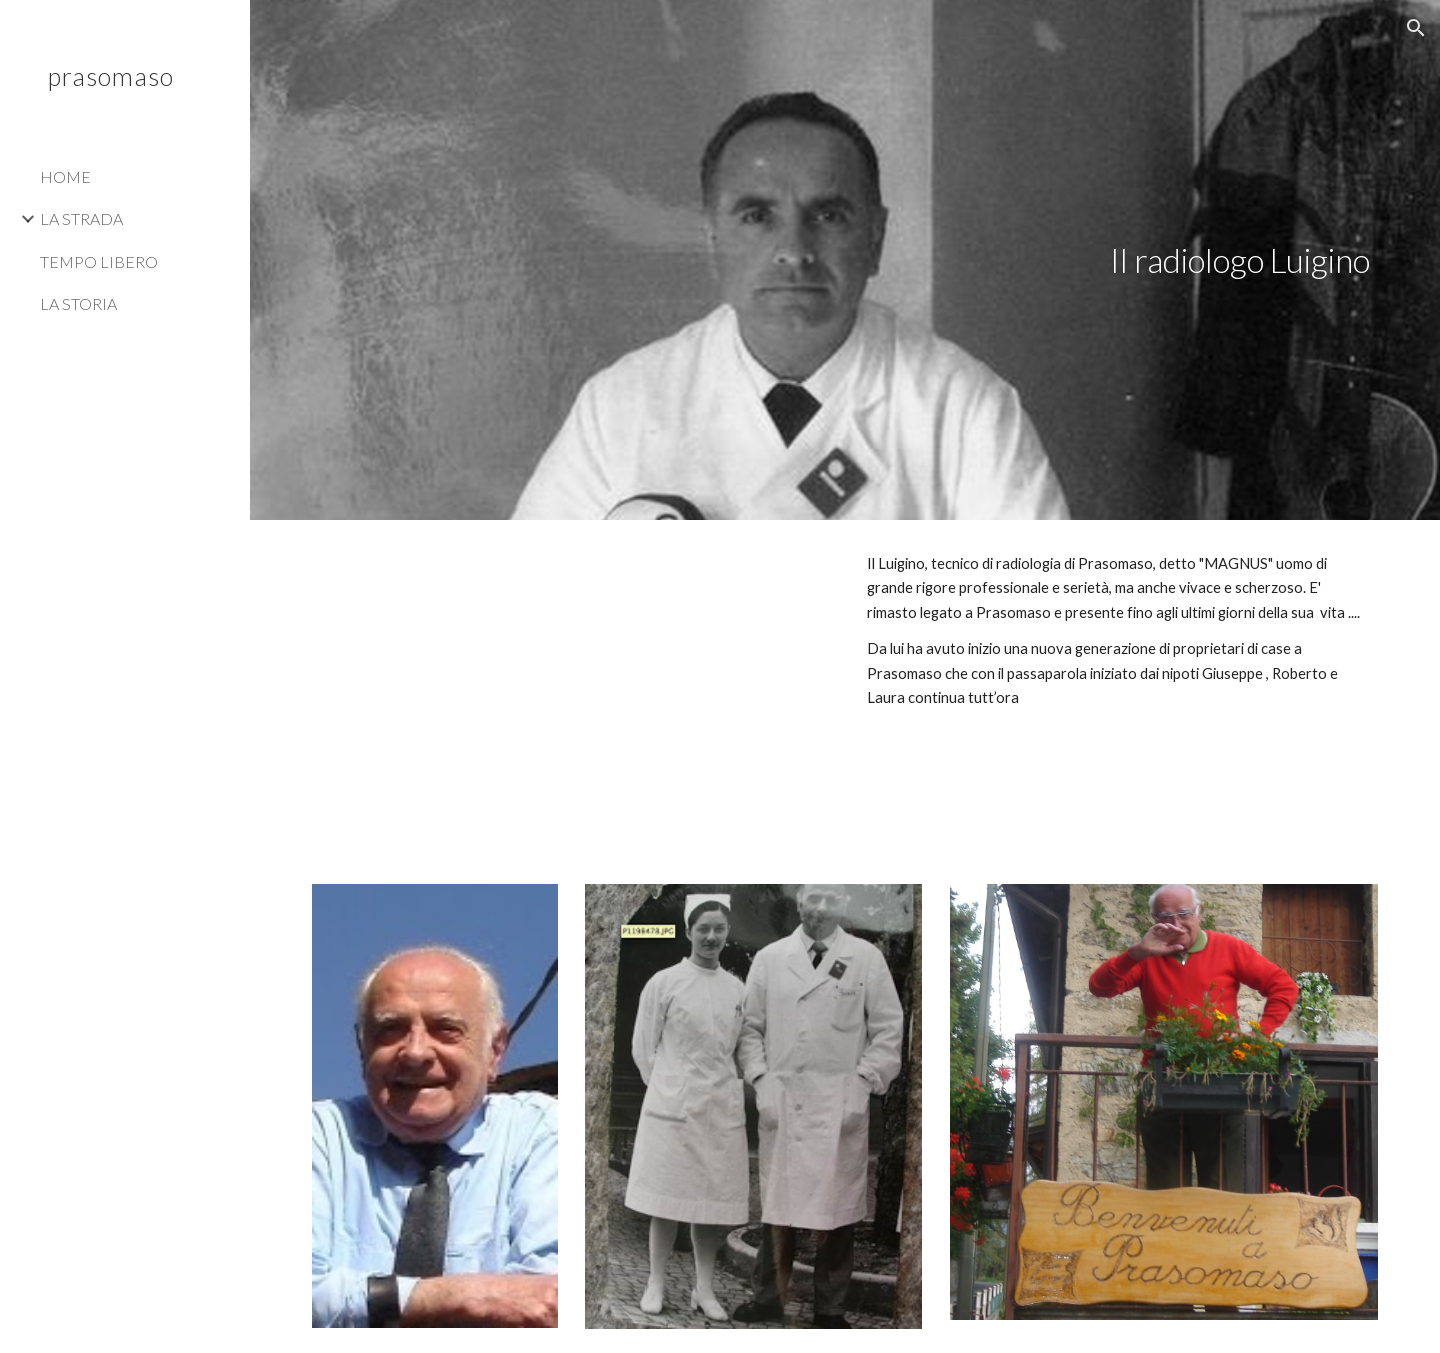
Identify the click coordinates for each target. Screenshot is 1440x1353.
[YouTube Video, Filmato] (572, 690)
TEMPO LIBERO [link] (99, 261)
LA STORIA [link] (78, 303)
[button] (1416, 28)
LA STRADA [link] (81, 218)
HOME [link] (65, 176)
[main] (1119, 260)
